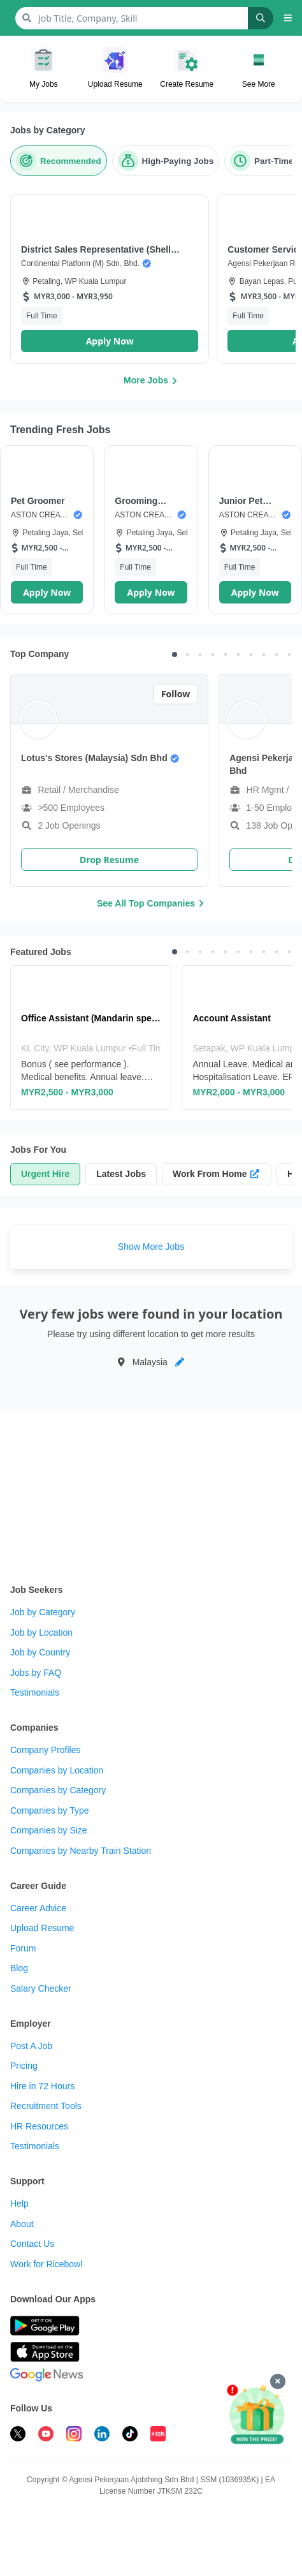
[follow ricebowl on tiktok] (130, 2435)
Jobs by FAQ (35, 1673)
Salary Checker (40, 1988)
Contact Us (32, 2244)
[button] (288, 18)
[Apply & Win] (257, 2415)
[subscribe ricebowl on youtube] (46, 2435)
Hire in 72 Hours (42, 2086)
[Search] (260, 18)
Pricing (24, 2066)
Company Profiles (45, 1750)
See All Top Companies (151, 903)
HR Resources (39, 2126)
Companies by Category (58, 1790)
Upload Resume (42, 1928)
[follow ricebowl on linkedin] (102, 2435)
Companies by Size (48, 1830)
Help (19, 2203)
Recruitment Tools (46, 2106)
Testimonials (34, 1692)
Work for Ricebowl (46, 2264)
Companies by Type (49, 1810)
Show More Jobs (151, 1246)
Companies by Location (56, 1770)
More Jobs (151, 380)
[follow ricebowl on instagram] (74, 2435)
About (22, 2224)
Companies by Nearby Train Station (80, 1851)
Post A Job (31, 2046)
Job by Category (42, 1612)
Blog (19, 1968)
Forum (23, 1948)
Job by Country (40, 1652)
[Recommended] (58, 160)
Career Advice (38, 1908)
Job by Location (41, 1632)
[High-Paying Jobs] (166, 160)
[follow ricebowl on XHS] (158, 2435)
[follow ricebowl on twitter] (17, 2435)
